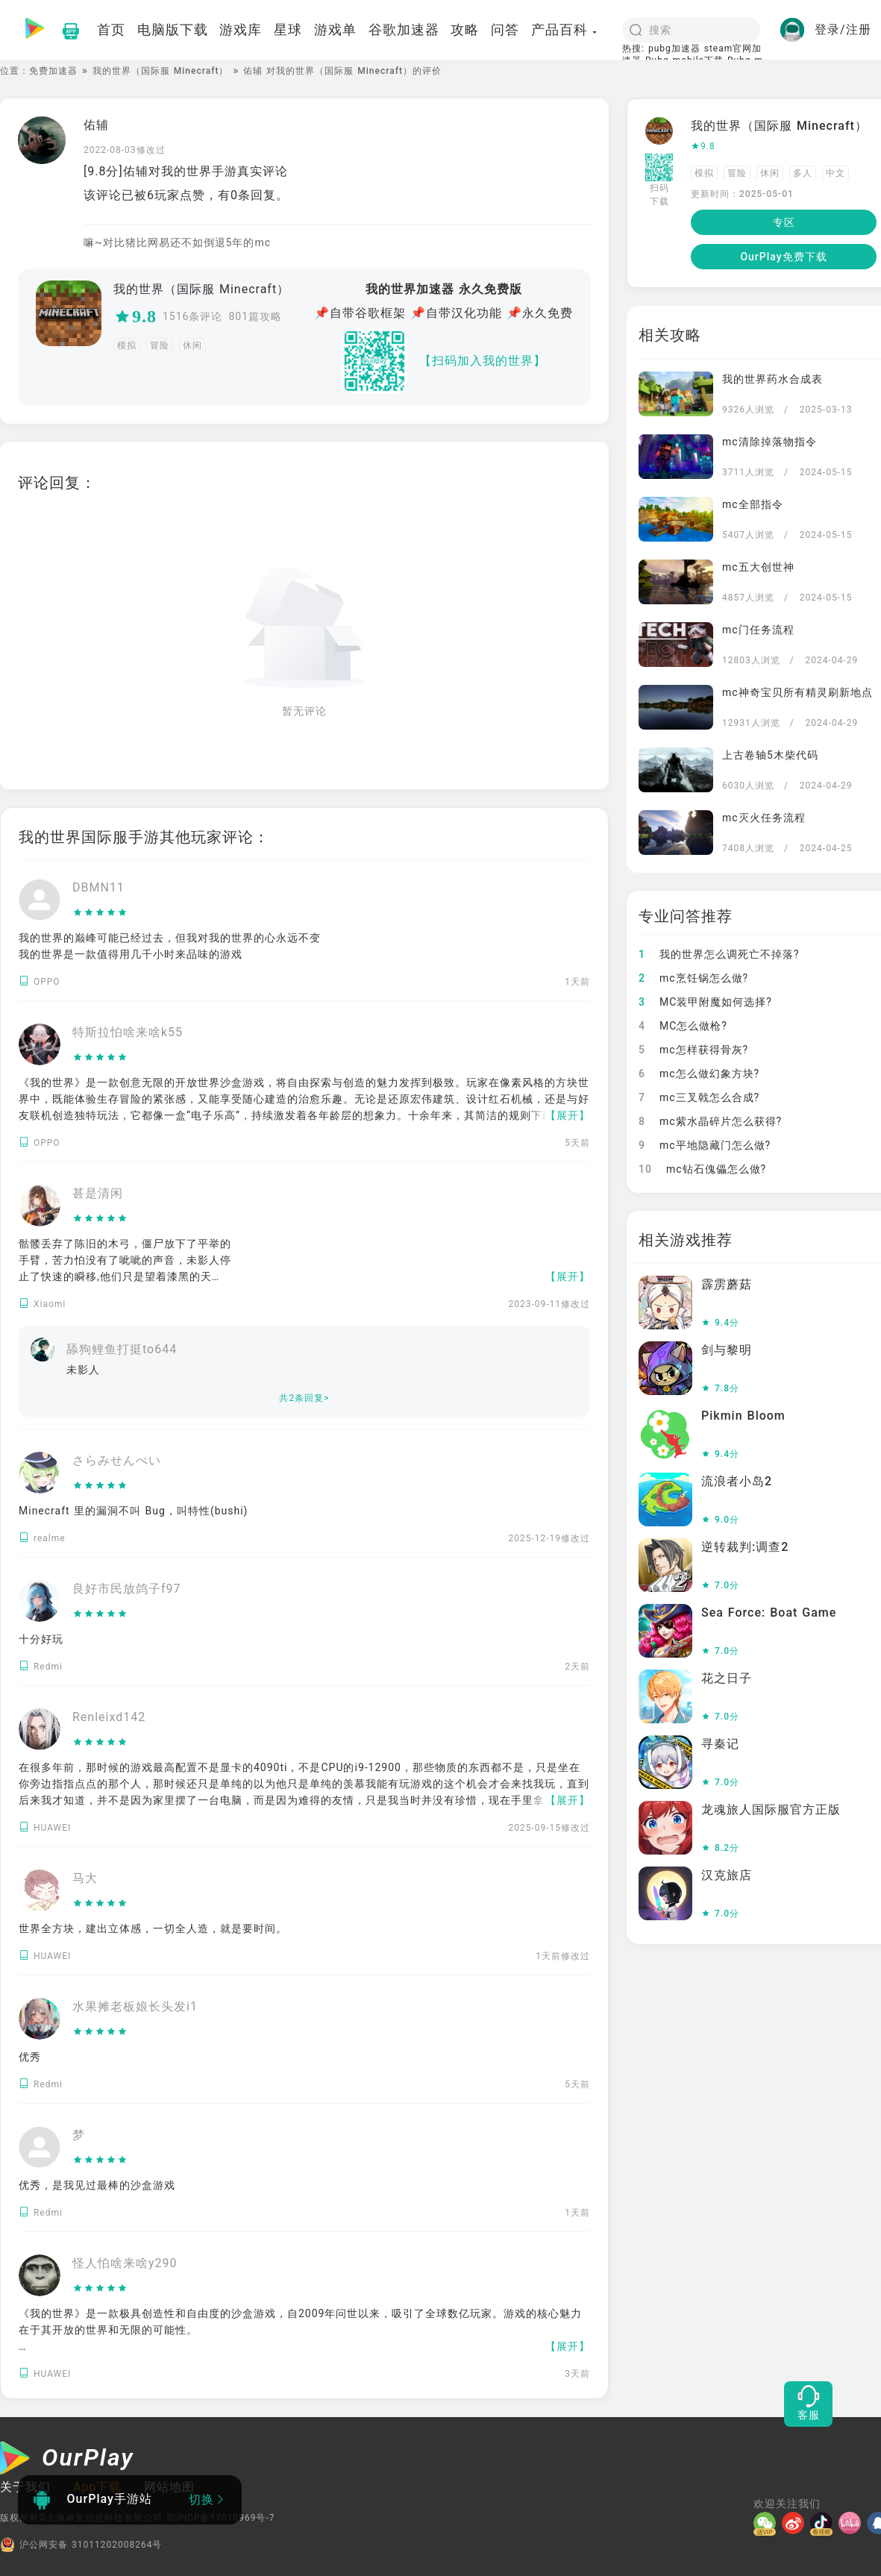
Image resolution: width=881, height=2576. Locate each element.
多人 (802, 173)
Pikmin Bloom (743, 1415)
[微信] (767, 2523)
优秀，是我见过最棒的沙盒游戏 (97, 2185)
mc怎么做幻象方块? (699, 1073)
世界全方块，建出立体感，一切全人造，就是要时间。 (153, 1928)
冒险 (159, 345)
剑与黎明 (726, 1350)
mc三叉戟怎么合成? (699, 1097)
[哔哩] (852, 2523)
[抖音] (824, 2523)
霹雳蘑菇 (726, 1284)
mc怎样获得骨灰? (693, 1050)
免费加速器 (53, 71)
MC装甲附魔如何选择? (705, 1002)
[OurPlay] (67, 2459)
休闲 (192, 345)
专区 (784, 222)
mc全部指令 (752, 504)
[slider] (100, 913)
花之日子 (726, 1678)
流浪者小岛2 (736, 1481)
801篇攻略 (255, 316)
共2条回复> (304, 1398)
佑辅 (96, 125)
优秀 (30, 2057)
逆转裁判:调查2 (744, 1547)
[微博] (796, 2523)
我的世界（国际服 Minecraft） (161, 71)
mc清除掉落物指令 (769, 442)
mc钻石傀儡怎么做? (702, 1169)
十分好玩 (41, 1639)
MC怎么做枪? (683, 1026)
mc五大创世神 (758, 567)
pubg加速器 (674, 48)
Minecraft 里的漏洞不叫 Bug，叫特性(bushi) (133, 1511)
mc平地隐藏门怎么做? (705, 1145)
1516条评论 (192, 316)
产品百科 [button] (564, 29)
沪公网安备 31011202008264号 (81, 2544)
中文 (835, 173)
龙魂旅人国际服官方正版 (771, 1809)
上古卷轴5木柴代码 (770, 755)
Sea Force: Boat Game (768, 1612)
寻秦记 (720, 1744)
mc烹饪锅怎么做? (693, 978)
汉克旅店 (726, 1875)
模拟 (127, 345)
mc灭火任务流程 (764, 818)
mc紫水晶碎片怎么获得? (710, 1121)
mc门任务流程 (758, 630)
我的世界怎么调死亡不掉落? (719, 954)
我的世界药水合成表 (772, 379)
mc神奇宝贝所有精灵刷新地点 (797, 692)
